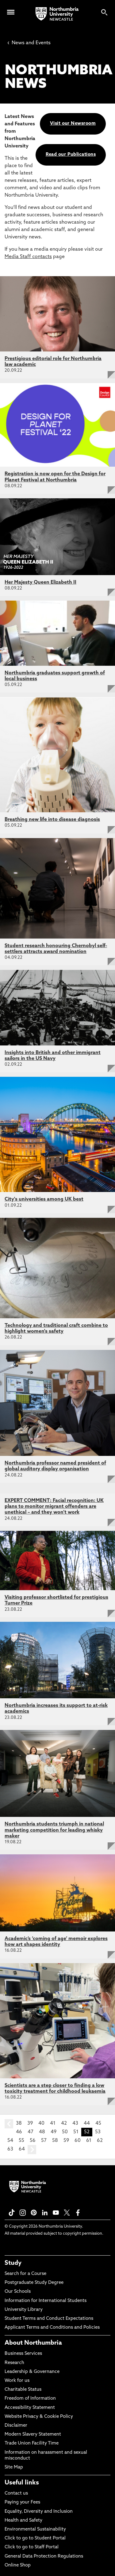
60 (78, 2140)
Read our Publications (71, 154)
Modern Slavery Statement (33, 2434)
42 (64, 2123)
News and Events (29, 43)
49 (53, 2132)
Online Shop (18, 2565)
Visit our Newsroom (73, 123)
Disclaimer (16, 2425)
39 (30, 2123)
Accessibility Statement (30, 2407)
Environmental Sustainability (35, 2529)
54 (10, 2140)
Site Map (14, 2467)
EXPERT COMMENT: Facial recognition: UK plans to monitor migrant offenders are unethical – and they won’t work (54, 1506)
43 (75, 2123)
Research (14, 2363)
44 (87, 2123)
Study (13, 2263)
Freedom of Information (30, 2398)
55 (21, 2140)
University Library (24, 2309)
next (32, 2149)
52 (87, 2132)
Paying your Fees (22, 2502)
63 (10, 2149)
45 (98, 2123)
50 (65, 2132)
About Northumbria (33, 2343)
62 (100, 2140)
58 (55, 2140)
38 (19, 2123)
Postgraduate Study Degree (34, 2282)
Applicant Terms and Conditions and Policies (52, 2327)
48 (42, 2132)
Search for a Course (25, 2274)
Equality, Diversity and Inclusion (39, 2511)
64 (22, 2149)
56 (33, 2140)
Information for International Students (45, 2301)
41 (53, 2123)
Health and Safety (23, 2520)
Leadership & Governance (32, 2372)
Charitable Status (23, 2389)
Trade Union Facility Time (32, 2443)
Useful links (22, 2483)
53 (98, 2132)
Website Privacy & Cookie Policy (39, 2416)
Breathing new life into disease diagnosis (52, 819)
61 (88, 2140)
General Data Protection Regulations (44, 2556)
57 (44, 2140)
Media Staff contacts (28, 256)
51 (76, 2132)
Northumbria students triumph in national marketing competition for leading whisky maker (54, 1830)
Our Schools (18, 2291)
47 (30, 2132)
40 (41, 2123)
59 (66, 2140)
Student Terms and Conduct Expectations (49, 2318)
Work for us (17, 2380)
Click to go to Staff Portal (32, 2547)
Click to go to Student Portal (35, 2538)
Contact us (16, 2493)
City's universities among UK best (44, 1199)
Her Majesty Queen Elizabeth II (40, 582)
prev (9, 2123)
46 (19, 2132)
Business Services (23, 2353)
